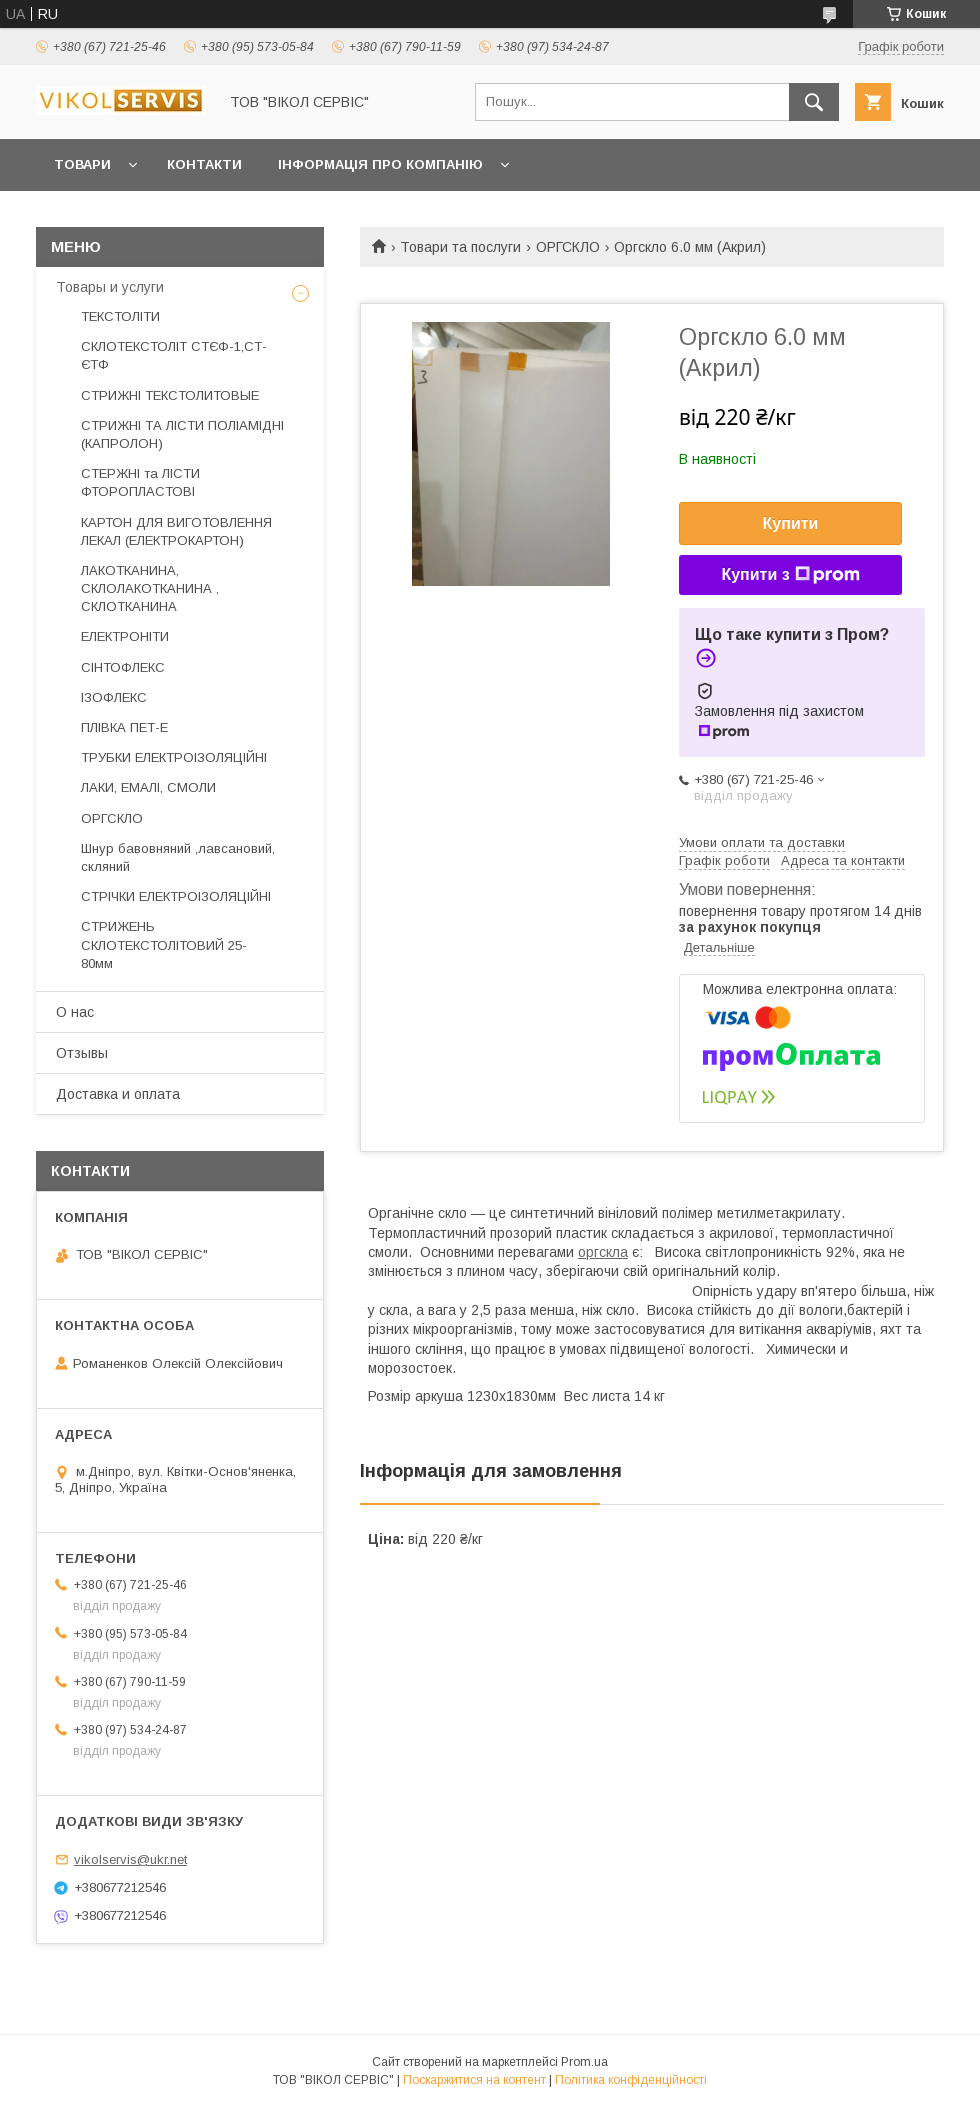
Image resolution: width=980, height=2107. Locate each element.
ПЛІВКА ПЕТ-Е (124, 727)
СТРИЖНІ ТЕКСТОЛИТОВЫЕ (170, 395)
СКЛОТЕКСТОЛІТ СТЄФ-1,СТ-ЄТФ (174, 355)
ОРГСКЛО (568, 247)
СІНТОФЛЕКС (123, 667)
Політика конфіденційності (631, 2080)
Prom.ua (584, 2062)
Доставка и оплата (118, 1094)
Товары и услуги (110, 287)
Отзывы (82, 1053)
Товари (82, 164)
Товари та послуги (460, 247)
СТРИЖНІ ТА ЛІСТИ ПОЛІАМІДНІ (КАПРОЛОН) (182, 434)
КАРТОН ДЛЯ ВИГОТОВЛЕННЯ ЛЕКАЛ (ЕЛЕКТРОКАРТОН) (176, 531)
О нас (75, 1012)
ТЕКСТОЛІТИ (120, 316)
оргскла (603, 1252)
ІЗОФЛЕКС (114, 697)
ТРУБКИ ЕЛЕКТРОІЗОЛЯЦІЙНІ (174, 757)
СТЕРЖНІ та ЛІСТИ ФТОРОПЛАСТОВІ (140, 482)
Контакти (204, 164)
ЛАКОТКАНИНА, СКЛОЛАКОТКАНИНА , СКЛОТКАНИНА (150, 588)
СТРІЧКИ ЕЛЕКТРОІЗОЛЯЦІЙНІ (176, 896)
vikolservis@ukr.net (130, 1859)
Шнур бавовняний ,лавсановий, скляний (178, 857)
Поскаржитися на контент (474, 2080)
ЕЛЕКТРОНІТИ (125, 636)
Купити (791, 523)
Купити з (790, 575)
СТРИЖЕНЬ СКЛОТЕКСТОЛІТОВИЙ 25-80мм (164, 944)
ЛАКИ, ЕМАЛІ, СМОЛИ (148, 787)
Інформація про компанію (380, 164)
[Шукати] (814, 102)
